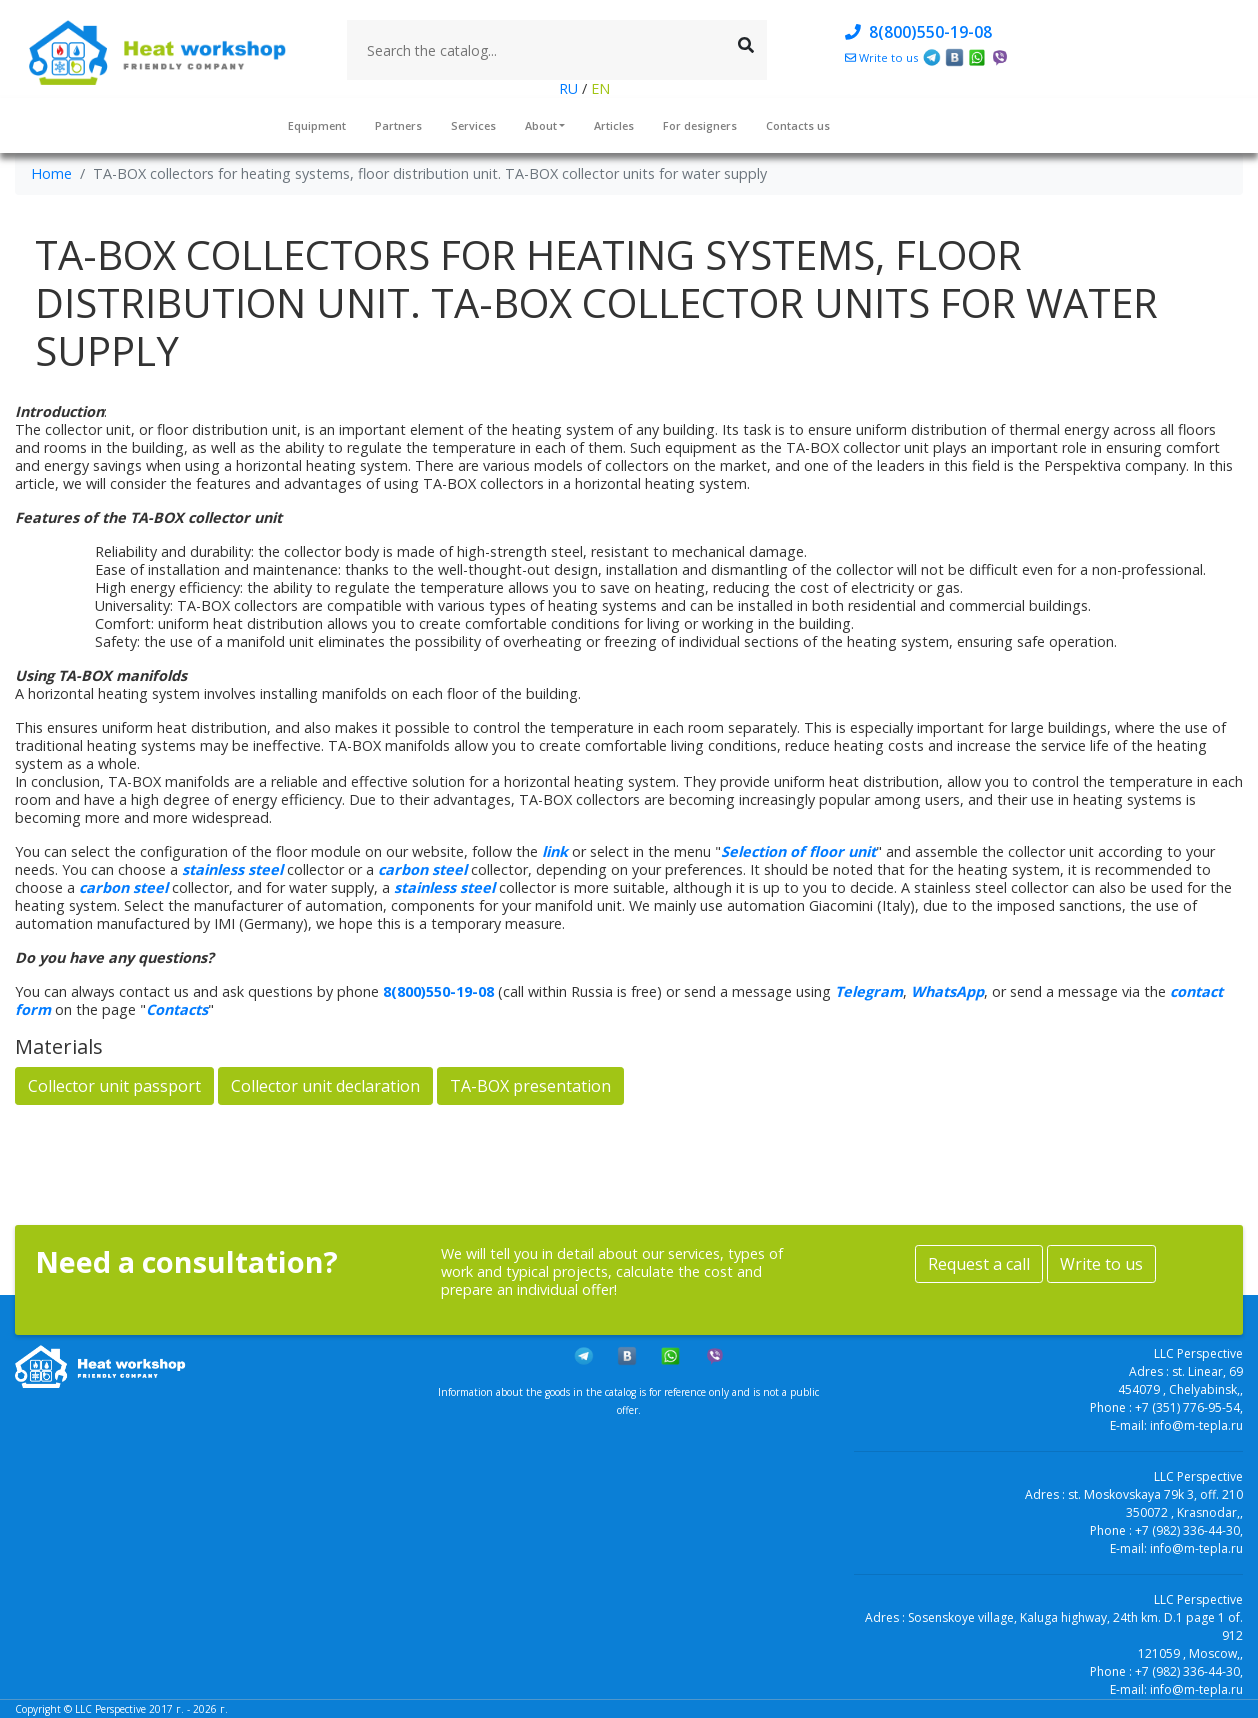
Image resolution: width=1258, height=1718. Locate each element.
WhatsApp (947, 991)
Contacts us (798, 125)
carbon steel (422, 869)
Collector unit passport (114, 1086)
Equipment (317, 125)
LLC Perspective (110, 1709)
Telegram (869, 991)
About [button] (541, 125)
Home (51, 173)
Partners (398, 125)
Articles (614, 125)
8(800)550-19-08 (918, 32)
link (555, 851)
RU (570, 88)
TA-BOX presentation (530, 1086)
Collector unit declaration (325, 1086)
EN (598, 88)
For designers (700, 125)
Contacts (177, 1009)
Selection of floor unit (798, 851)
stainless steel (232, 869)
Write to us (1101, 1264)
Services (473, 125)
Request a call (979, 1264)
